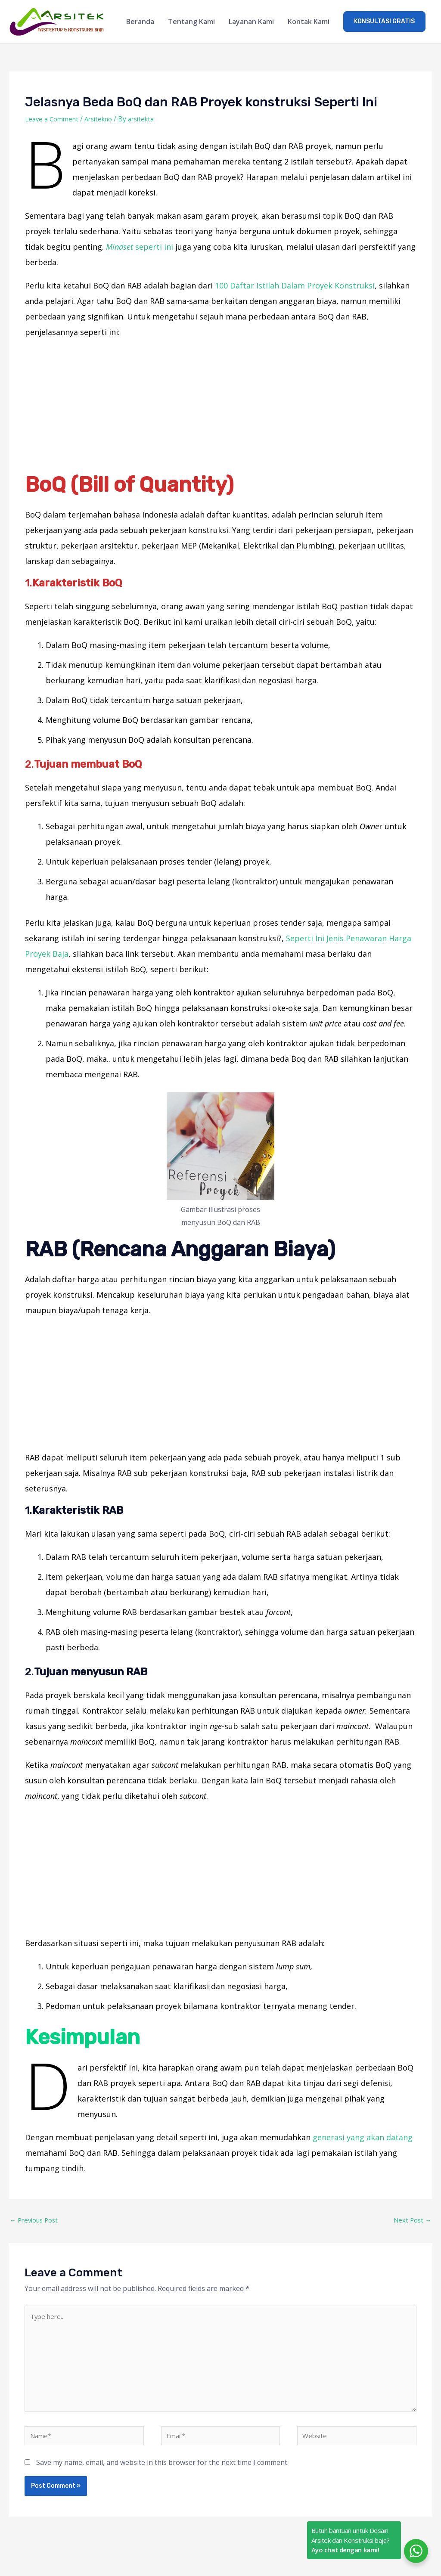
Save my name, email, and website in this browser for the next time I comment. (162, 2473)
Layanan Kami (251, 22)
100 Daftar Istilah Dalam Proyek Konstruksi (295, 286)
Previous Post (36, 2221)
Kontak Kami (308, 22)
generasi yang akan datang (363, 2138)
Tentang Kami (191, 22)
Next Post (411, 2221)
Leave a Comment (54, 119)
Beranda (140, 22)
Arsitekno (104, 119)
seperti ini (139, 247)
